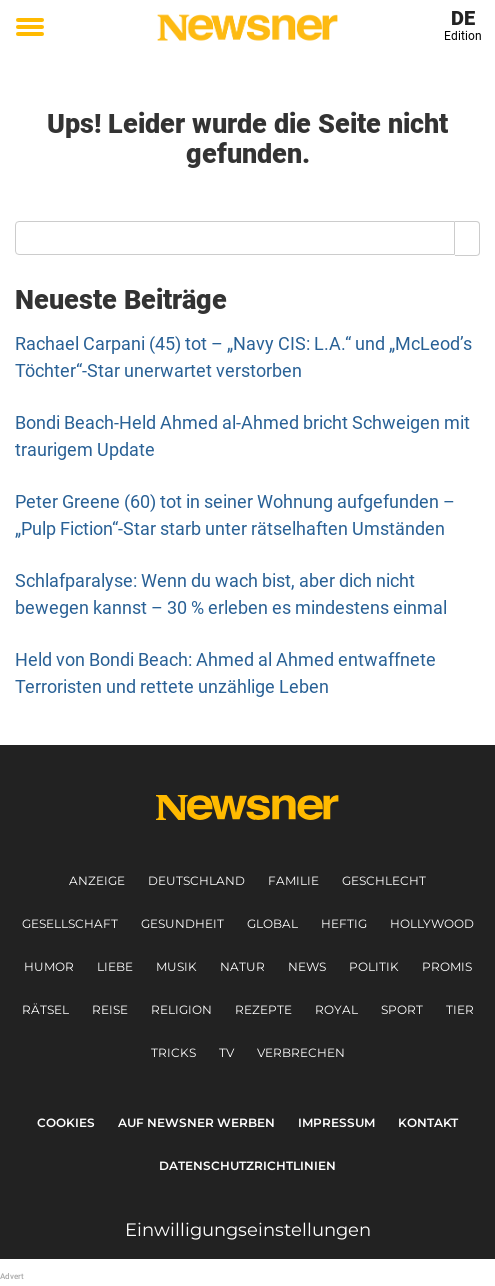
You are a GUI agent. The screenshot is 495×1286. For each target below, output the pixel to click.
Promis (447, 966)
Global (272, 923)
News (307, 966)
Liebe (115, 966)
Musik (176, 966)
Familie (293, 880)
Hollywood (432, 923)
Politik (374, 966)
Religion (181, 1009)
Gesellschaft (70, 923)
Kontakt (428, 1122)
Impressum (336, 1122)
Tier (460, 1009)
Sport (402, 1009)
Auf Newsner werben (196, 1122)
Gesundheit (182, 923)
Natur (242, 966)
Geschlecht (384, 880)
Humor (49, 966)
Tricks (173, 1052)
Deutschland (196, 880)
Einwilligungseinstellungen (248, 1230)
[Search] (467, 238)
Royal (336, 1009)
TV (226, 1052)
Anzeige (97, 880)
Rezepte (263, 1009)
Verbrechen (301, 1052)
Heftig (344, 923)
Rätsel (45, 1009)
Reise (110, 1009)
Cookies (66, 1122)
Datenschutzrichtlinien (247, 1165)
